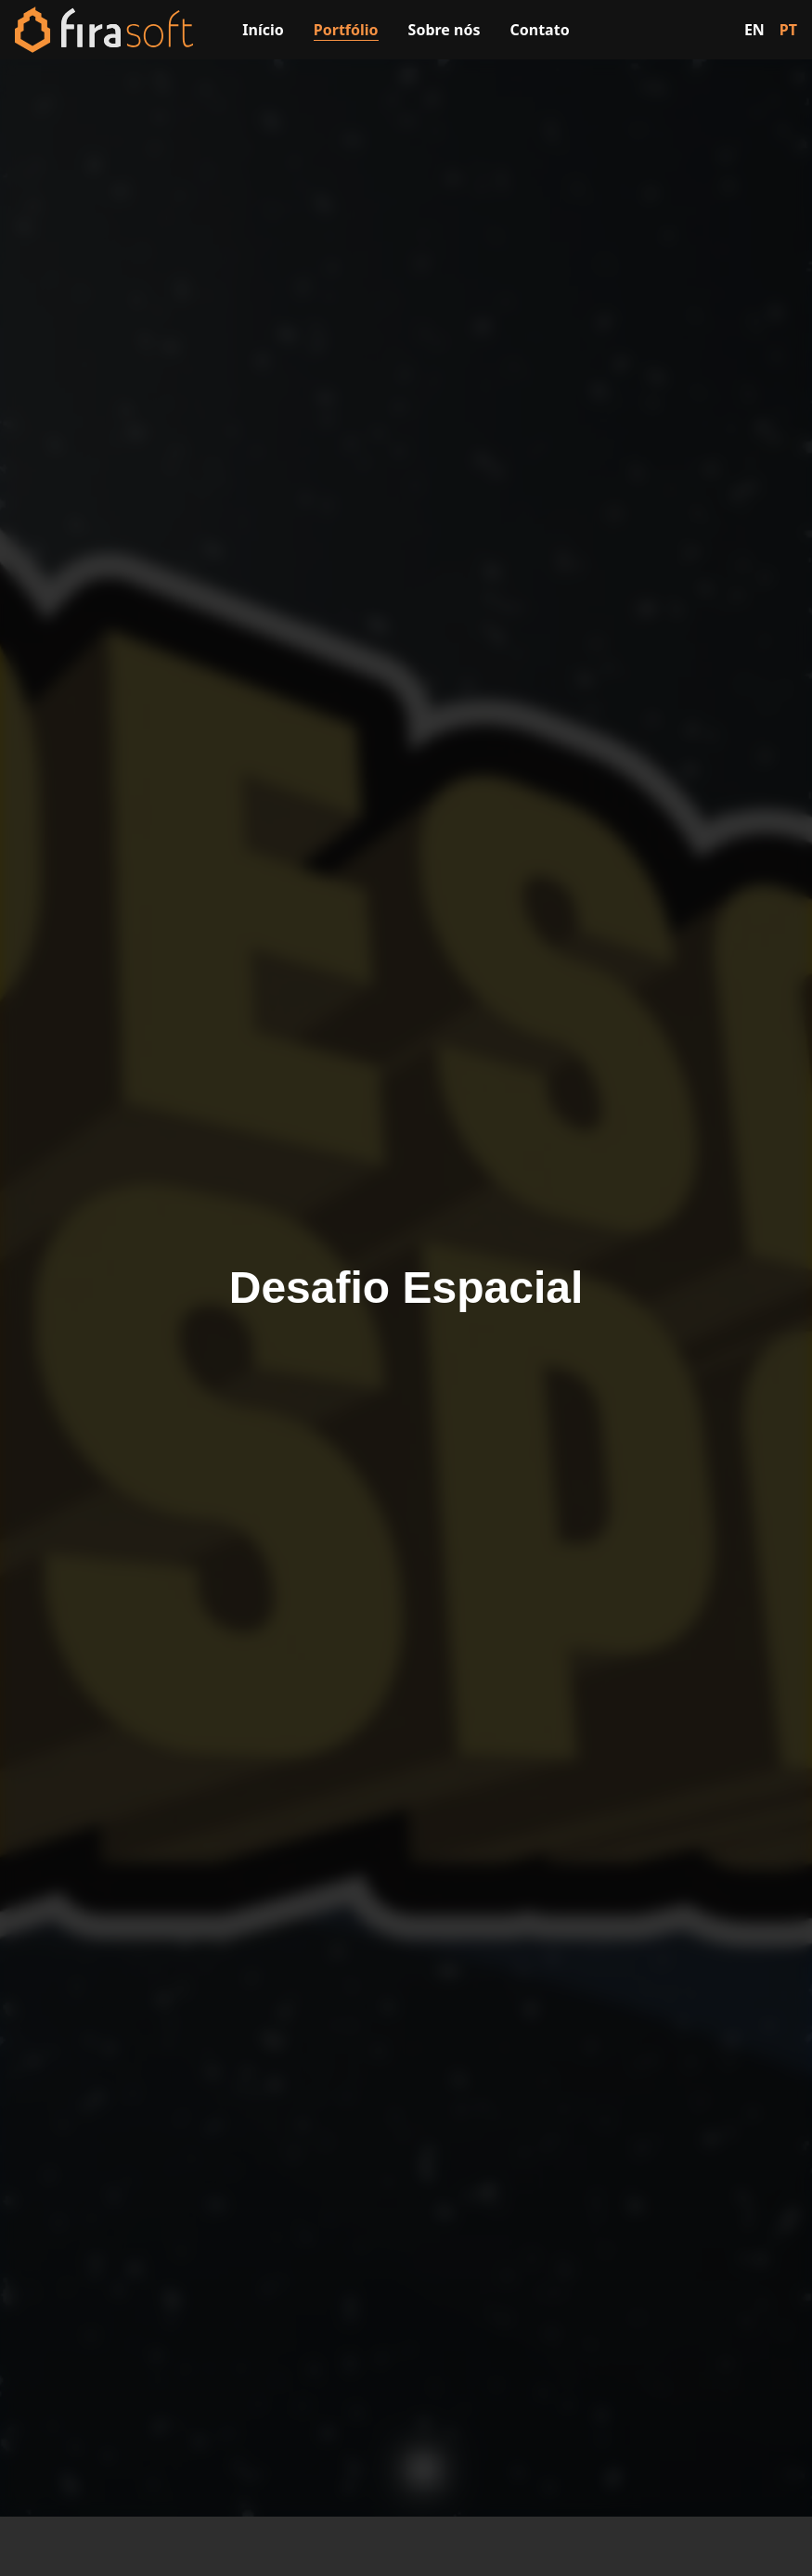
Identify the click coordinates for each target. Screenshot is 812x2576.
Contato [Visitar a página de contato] (540, 29)
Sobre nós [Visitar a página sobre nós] (444, 29)
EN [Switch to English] (754, 29)
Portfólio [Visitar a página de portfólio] (346, 29)
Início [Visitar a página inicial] (262, 29)
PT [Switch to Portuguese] (788, 29)
